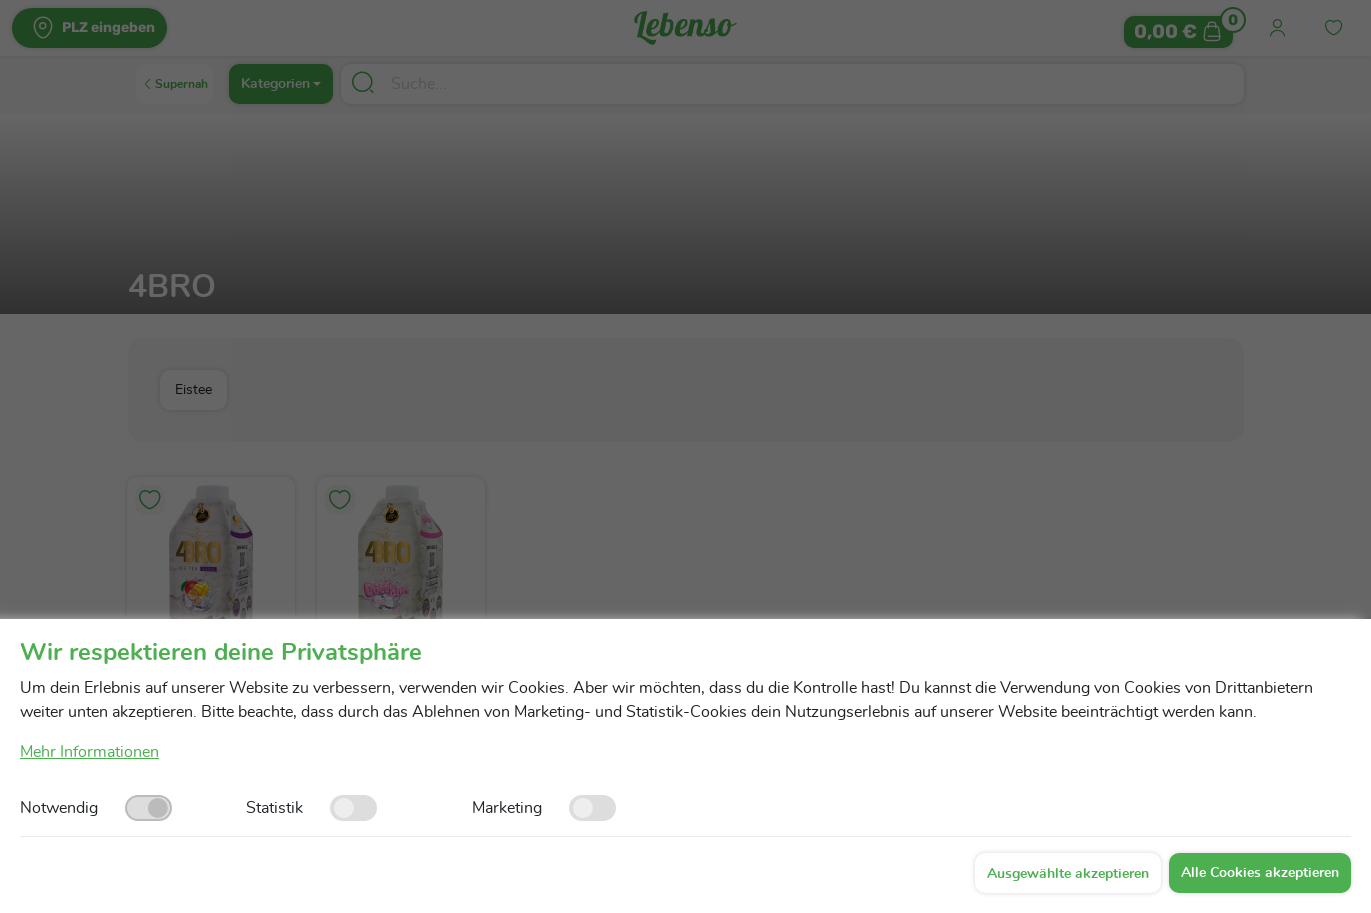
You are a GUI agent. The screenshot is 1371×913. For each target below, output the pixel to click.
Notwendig (59, 808)
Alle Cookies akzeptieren (1260, 873)
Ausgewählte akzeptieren (1068, 874)
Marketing (507, 808)
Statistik (274, 808)
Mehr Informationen (89, 752)
